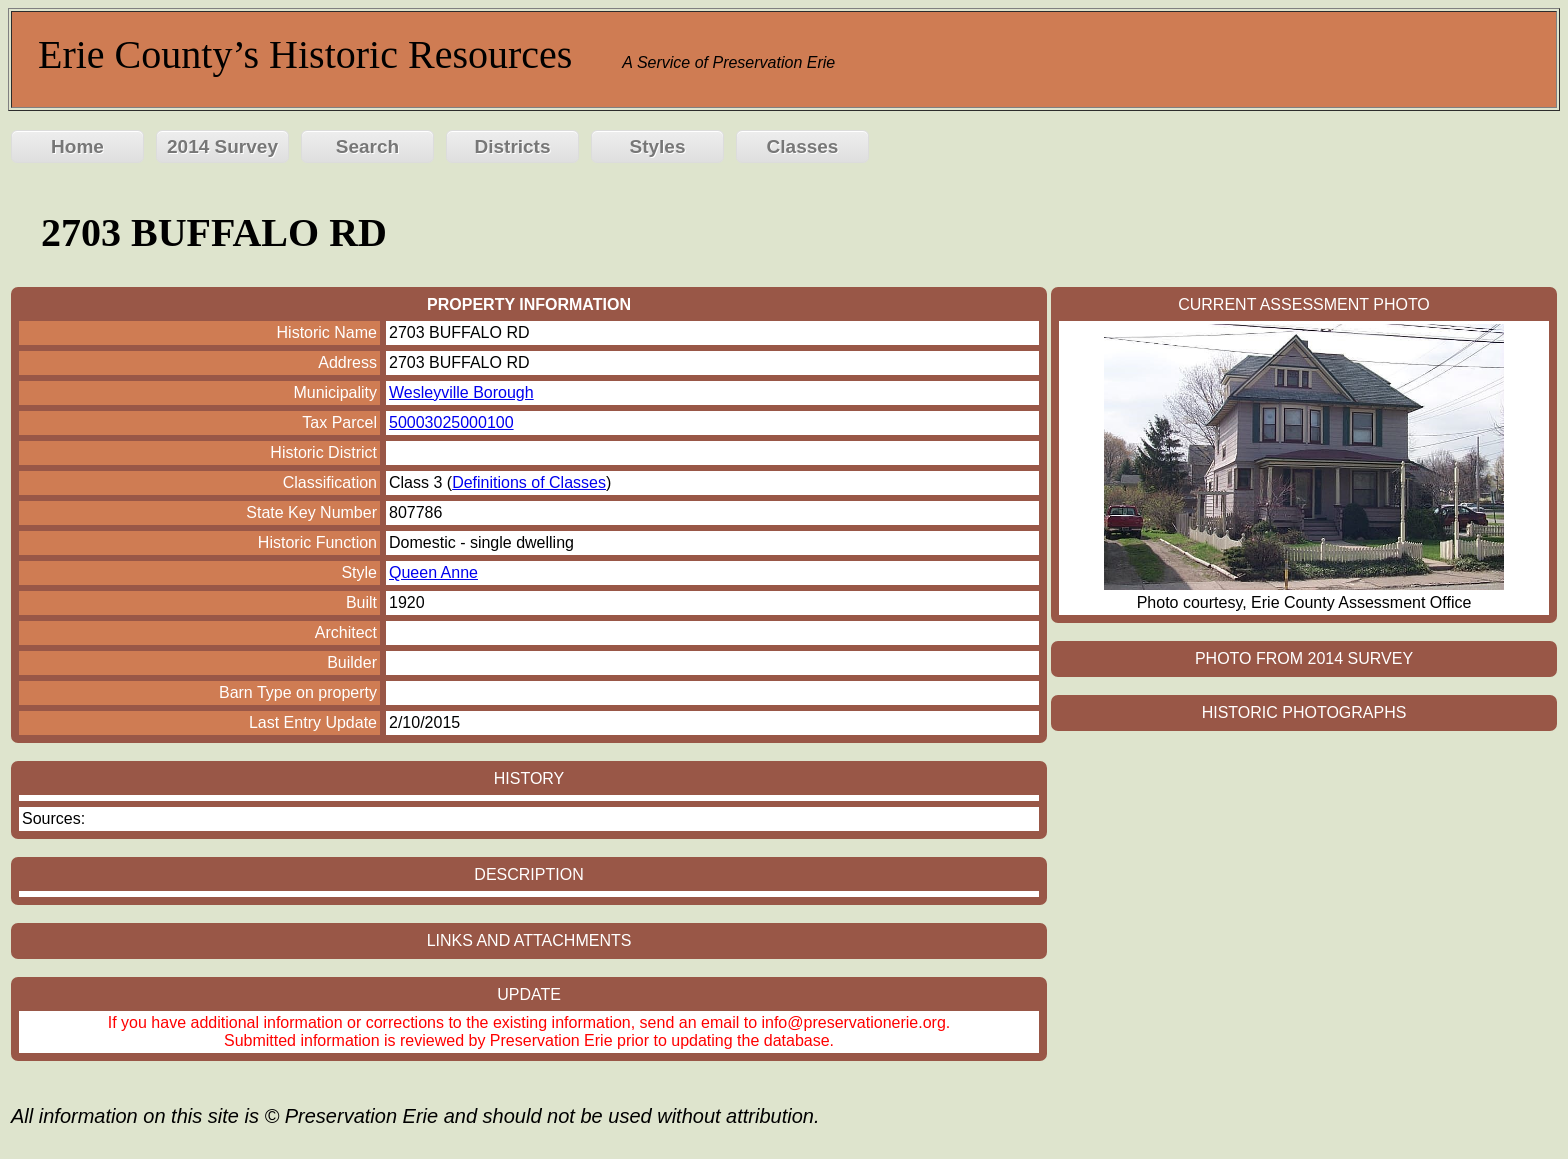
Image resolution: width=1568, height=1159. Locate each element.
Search (367, 146)
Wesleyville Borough (461, 392)
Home (77, 146)
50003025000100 (451, 422)
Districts (512, 146)
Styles (658, 146)
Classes (803, 146)
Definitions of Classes (529, 482)
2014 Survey (222, 146)
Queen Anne (433, 572)
